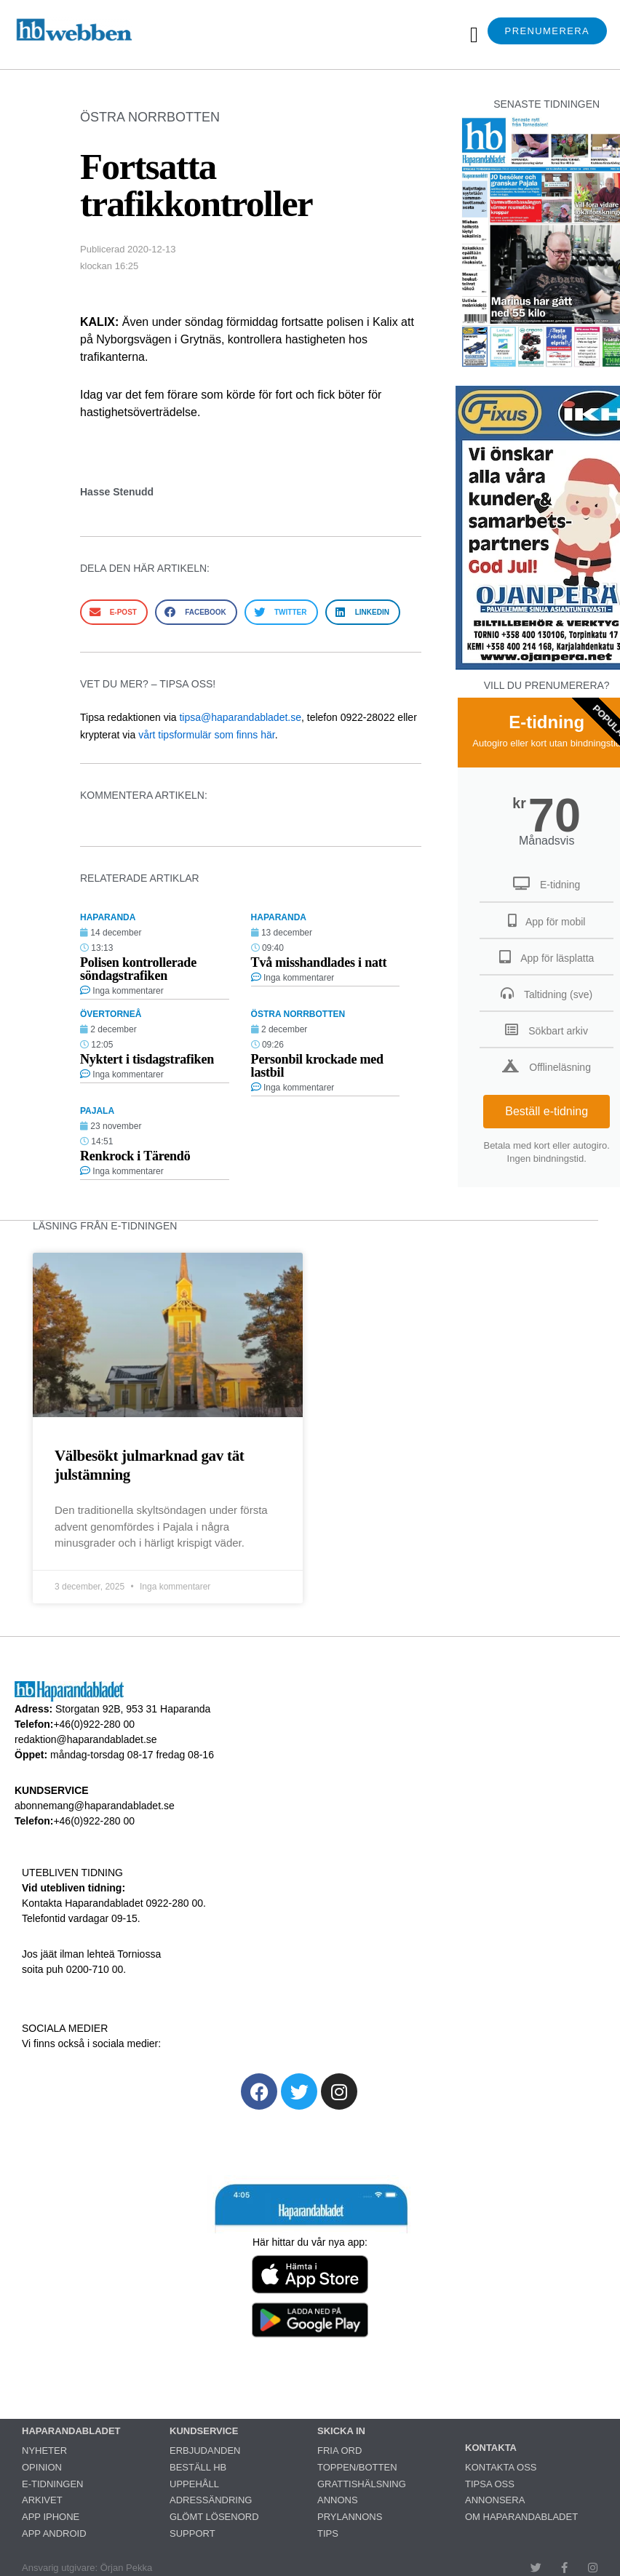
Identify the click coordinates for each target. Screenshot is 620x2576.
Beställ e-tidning (546, 1111)
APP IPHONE (50, 2516)
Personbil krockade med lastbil (317, 1066)
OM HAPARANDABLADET (521, 2516)
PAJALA (97, 1111)
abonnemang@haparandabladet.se (95, 1805)
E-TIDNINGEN (53, 2484)
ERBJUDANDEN (205, 2450)
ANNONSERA (495, 2500)
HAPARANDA (107, 917)
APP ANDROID (54, 2533)
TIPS (327, 2533)
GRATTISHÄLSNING (361, 2484)
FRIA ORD (339, 2450)
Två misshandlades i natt (319, 962)
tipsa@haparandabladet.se (240, 717)
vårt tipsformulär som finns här (206, 735)
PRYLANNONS (349, 2516)
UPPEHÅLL (194, 2484)
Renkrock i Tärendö (135, 1156)
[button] (474, 34)
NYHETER (44, 2450)
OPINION (42, 2467)
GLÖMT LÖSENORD (214, 2516)
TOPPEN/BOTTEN (357, 2467)
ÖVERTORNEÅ (110, 1014)
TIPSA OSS (489, 2484)
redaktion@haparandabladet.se (86, 1739)
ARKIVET (42, 2500)
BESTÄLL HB (198, 2467)
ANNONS (337, 2500)
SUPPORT (192, 2533)
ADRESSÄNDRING (211, 2500)
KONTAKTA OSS (500, 2467)
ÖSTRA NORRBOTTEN (150, 117)
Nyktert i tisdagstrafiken (147, 1059)
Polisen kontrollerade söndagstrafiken (138, 969)
